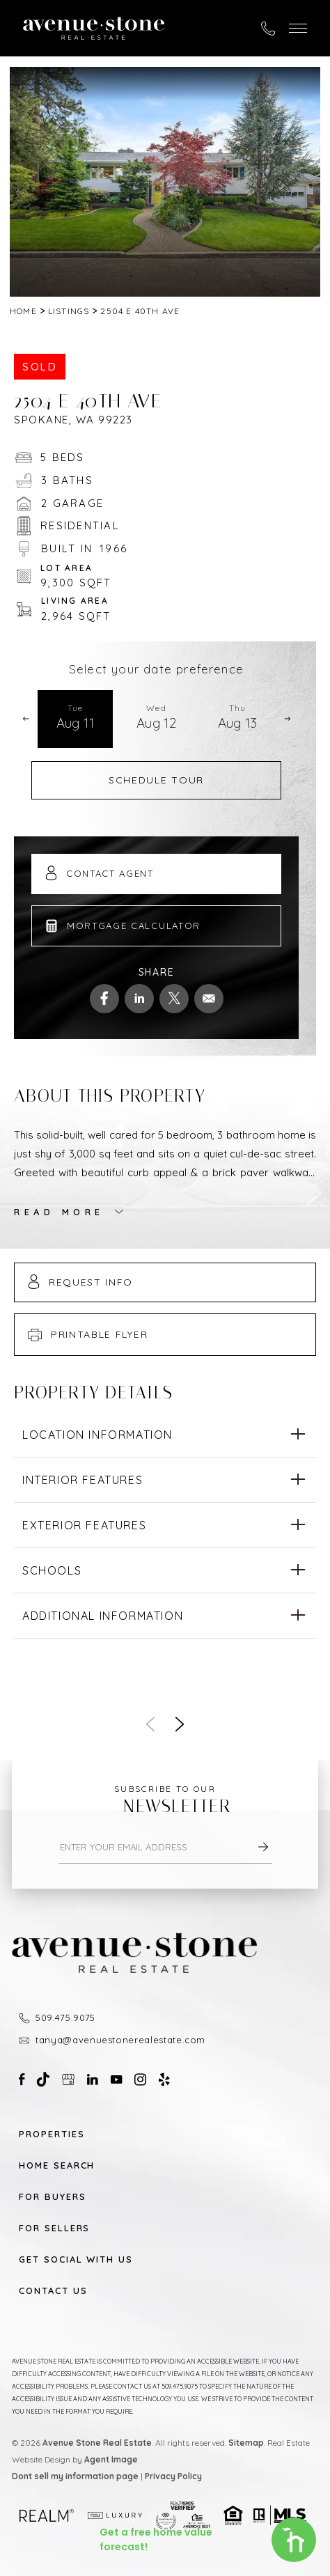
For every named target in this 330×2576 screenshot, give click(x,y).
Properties (52, 2134)
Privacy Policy (173, 2476)
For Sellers (54, 2228)
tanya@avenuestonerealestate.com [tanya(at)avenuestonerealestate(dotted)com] (120, 2039)
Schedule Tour (156, 780)
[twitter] (174, 998)
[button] (298, 28)
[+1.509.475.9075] (268, 28)
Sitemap (246, 2442)
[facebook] (104, 998)
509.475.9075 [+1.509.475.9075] (65, 2017)
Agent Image (111, 2459)
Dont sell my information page (75, 2476)
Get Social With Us (76, 2259)
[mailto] (208, 998)
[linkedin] (139, 998)
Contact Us (53, 2290)
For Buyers (52, 2196)
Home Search (57, 2165)
